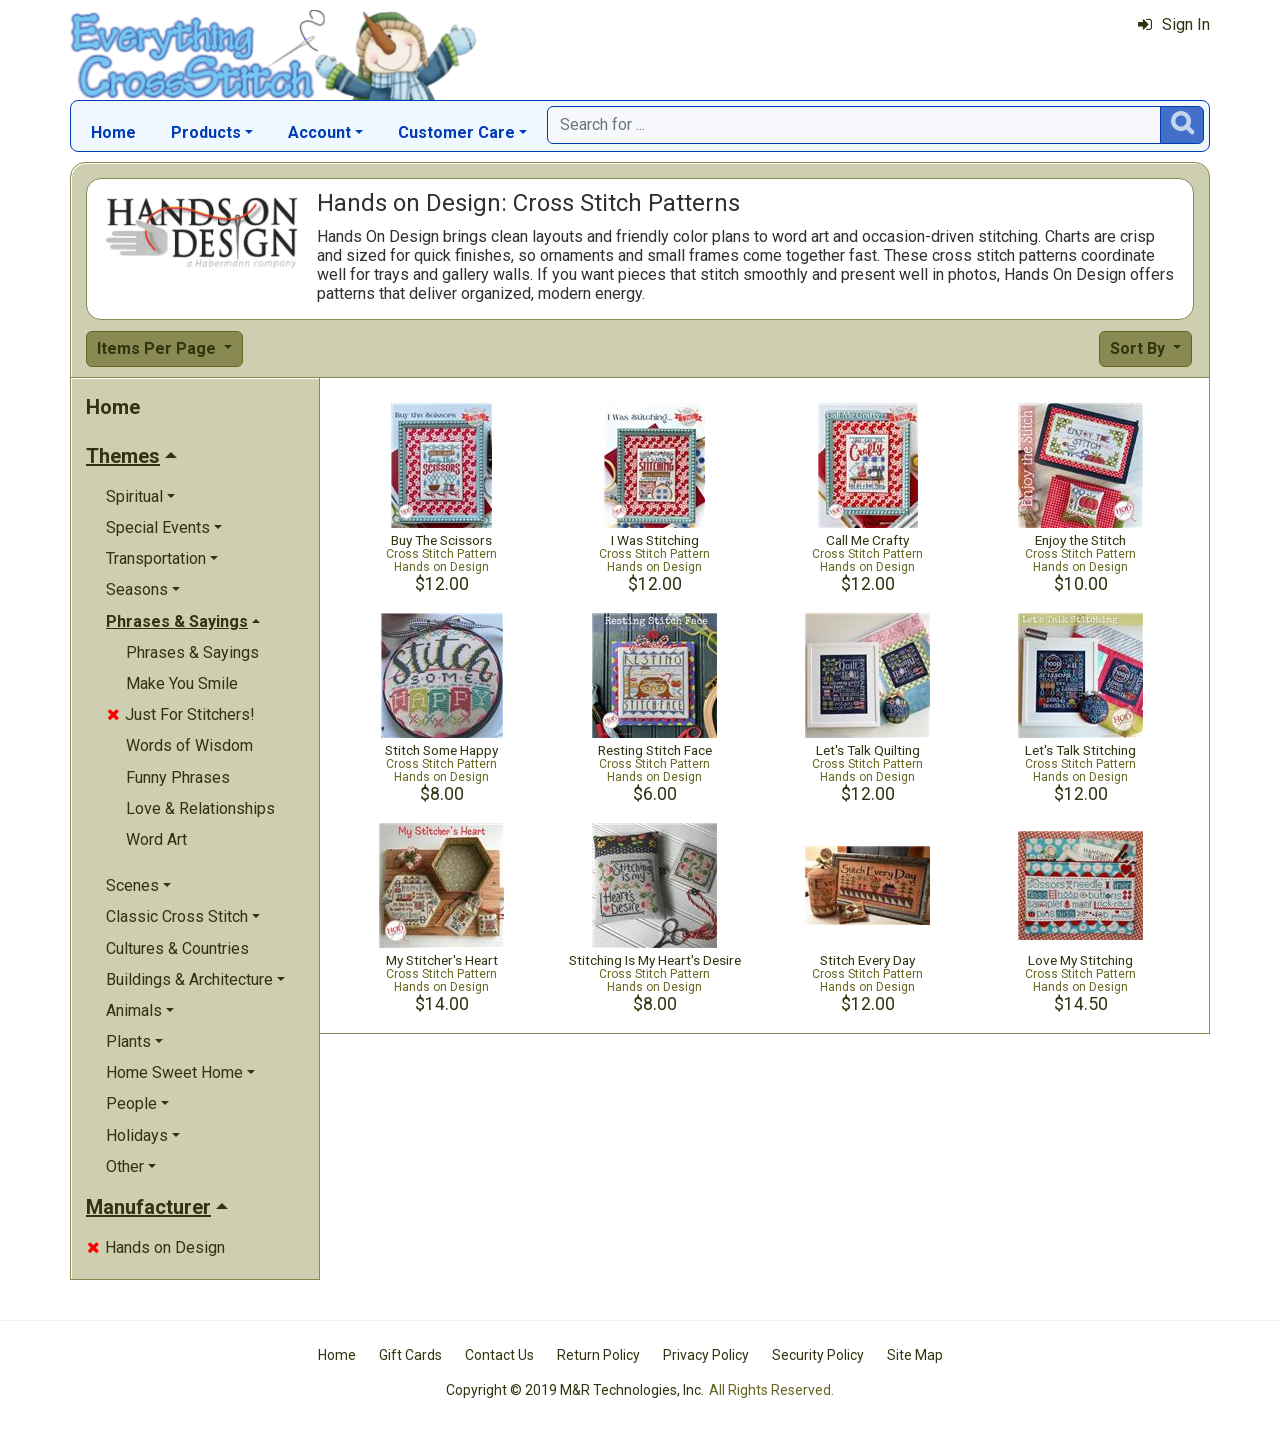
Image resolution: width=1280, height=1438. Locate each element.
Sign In (1174, 24)
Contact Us (499, 1355)
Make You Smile (182, 683)
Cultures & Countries (177, 948)
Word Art (156, 839)
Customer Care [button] (456, 132)
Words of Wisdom (189, 745)
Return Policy (598, 1355)
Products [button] (206, 132)
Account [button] (319, 132)
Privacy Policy (706, 1355)
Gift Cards (410, 1355)
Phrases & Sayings (192, 652)
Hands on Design (156, 1247)
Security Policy (818, 1355)
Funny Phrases (178, 777)
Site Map (915, 1355)
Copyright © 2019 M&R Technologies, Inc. (575, 1390)
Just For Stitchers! (181, 714)
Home (113, 132)
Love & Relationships (200, 808)
